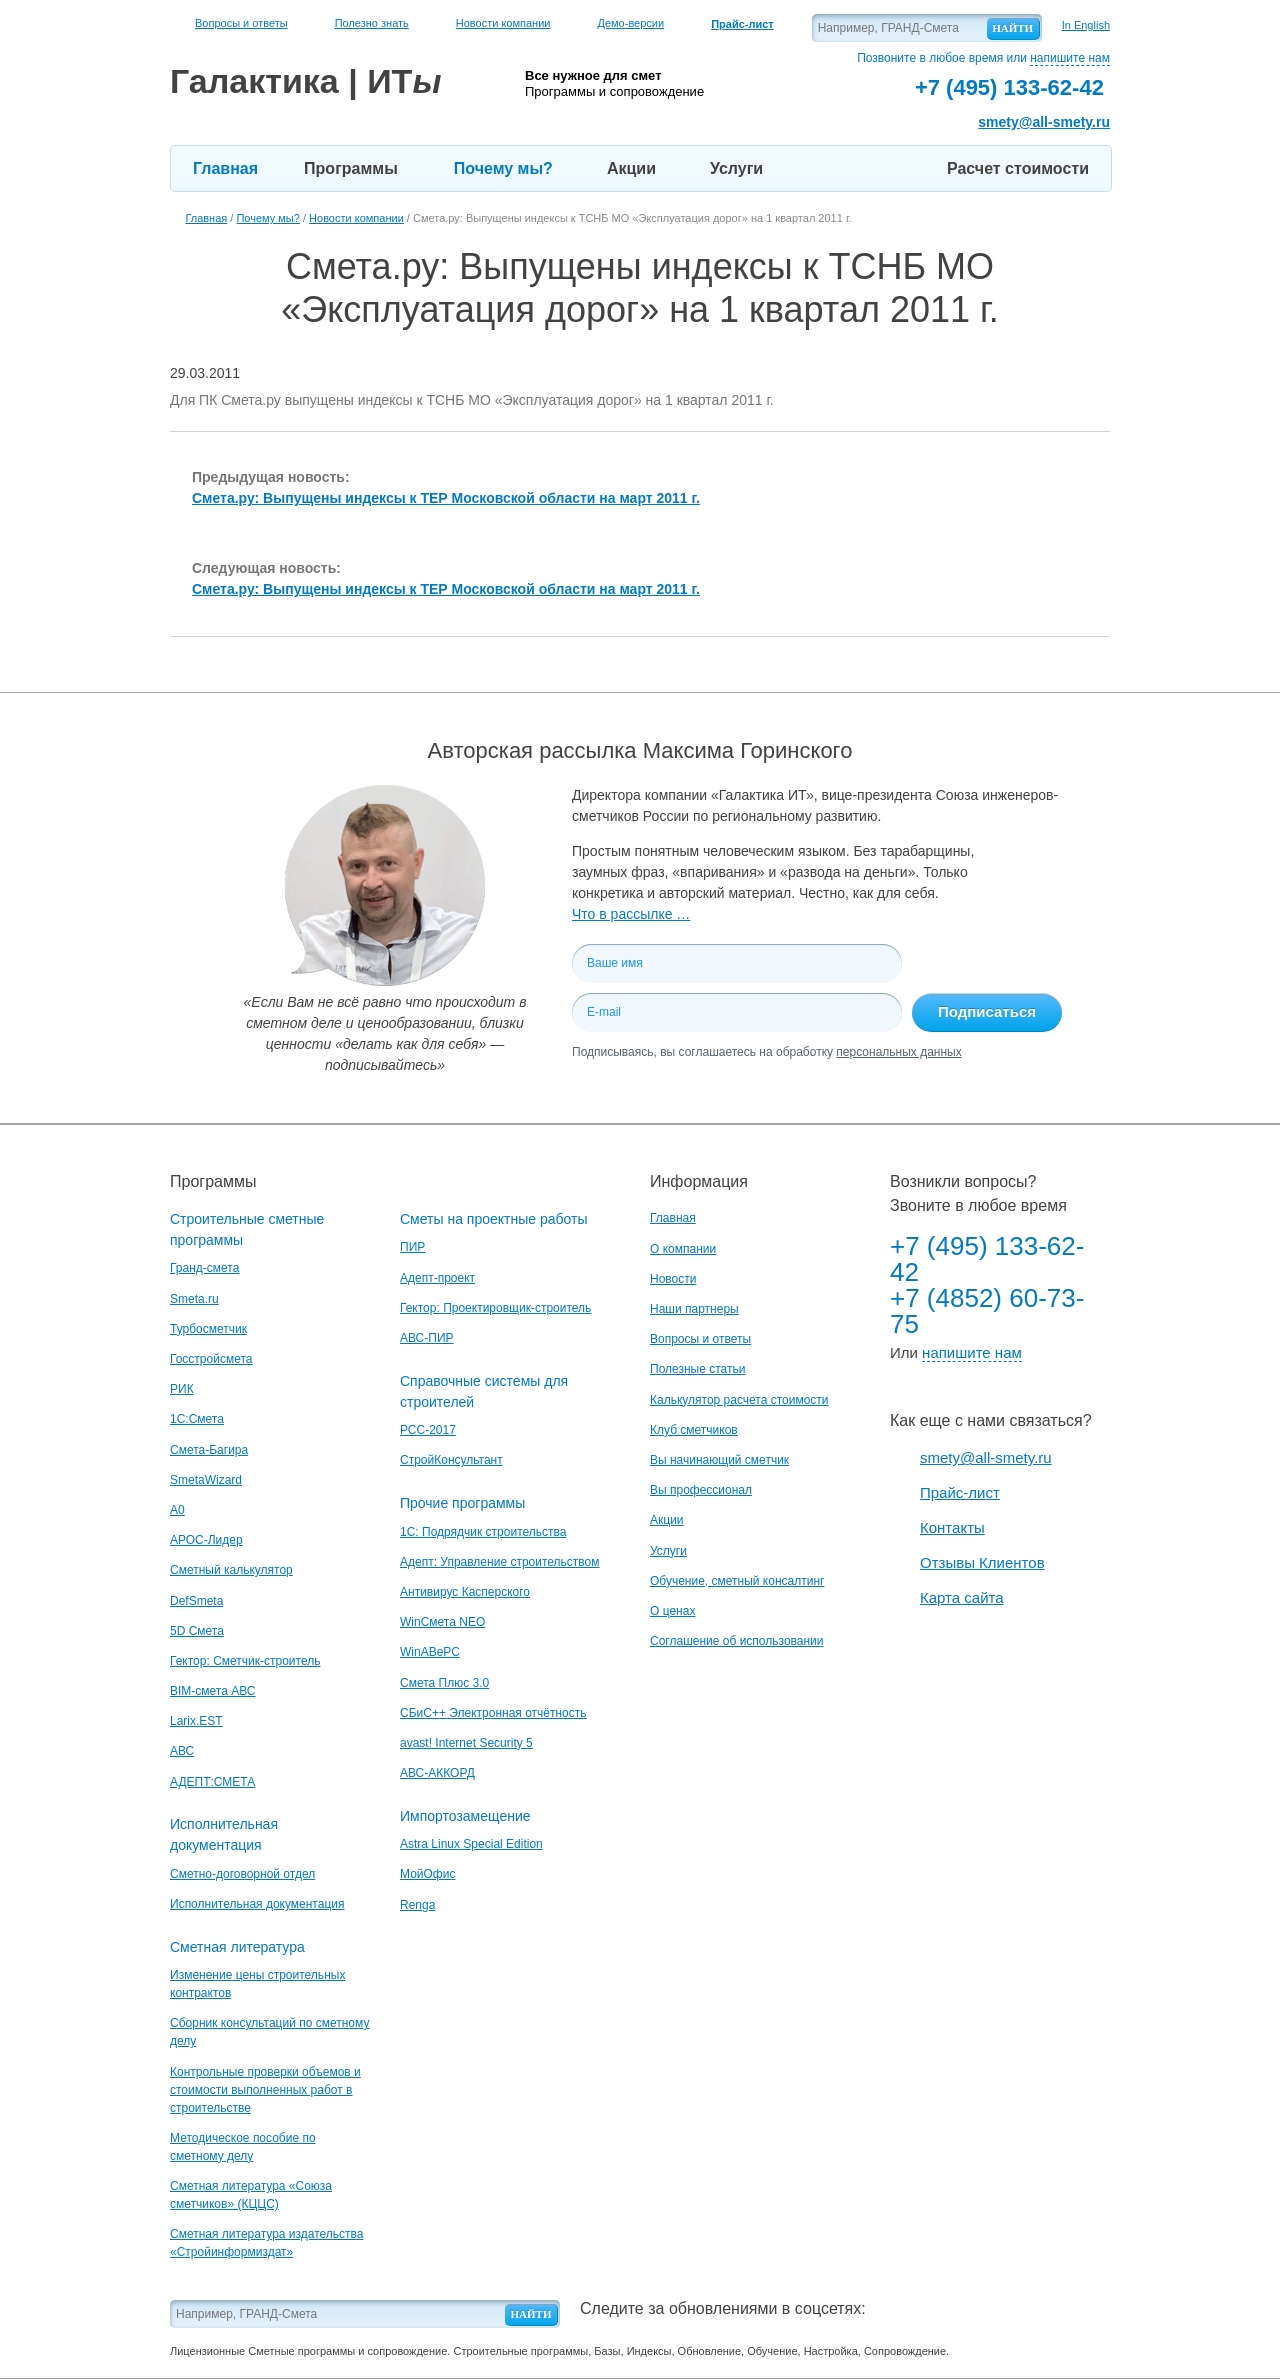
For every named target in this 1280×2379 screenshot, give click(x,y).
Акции (631, 168)
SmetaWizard (206, 1480)
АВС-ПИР (427, 1338)
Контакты (952, 1527)
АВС (182, 1751)
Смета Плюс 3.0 (444, 1683)
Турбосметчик (208, 1329)
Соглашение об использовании (737, 1641)
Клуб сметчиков (694, 1430)
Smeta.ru (194, 1299)
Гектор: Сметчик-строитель (245, 1661)
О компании (683, 1249)
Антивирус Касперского (465, 1592)
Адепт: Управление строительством (499, 1562)
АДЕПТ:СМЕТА (212, 1782)
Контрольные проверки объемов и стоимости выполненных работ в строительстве (265, 2090)
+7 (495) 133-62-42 (987, 1259)
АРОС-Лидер (206, 1540)
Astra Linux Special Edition (471, 1844)
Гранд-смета (204, 1268)
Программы (351, 168)
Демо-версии (630, 23)
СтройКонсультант (451, 1460)
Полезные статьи (697, 1369)
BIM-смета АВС (213, 1691)
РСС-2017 (428, 1430)
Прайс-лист (960, 1492)
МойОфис (427, 1874)
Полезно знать (372, 23)
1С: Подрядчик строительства (483, 1532)
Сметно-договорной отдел (242, 1874)
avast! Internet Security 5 (466, 1743)
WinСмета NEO (442, 1622)
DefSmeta (196, 1601)
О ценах (672, 1611)
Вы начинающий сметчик (719, 1460)
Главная (225, 168)
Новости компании (503, 23)
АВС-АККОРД (437, 1773)
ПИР (412, 1247)
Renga (417, 1905)
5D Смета (197, 1631)
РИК (182, 1389)
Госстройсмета (211, 1359)
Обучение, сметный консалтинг (737, 1581)
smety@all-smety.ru (1044, 122)
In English (1086, 25)
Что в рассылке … (631, 914)
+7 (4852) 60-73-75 (987, 1311)
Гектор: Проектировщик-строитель (495, 1308)
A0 (177, 1510)
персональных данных (898, 1052)
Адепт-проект (437, 1278)
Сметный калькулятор (231, 1570)
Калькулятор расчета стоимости (739, 1400)
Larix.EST (196, 1721)
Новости (673, 1279)
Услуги (736, 168)
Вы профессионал (701, 1490)
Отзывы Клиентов (982, 1562)
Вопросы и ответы (241, 23)
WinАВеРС (430, 1652)
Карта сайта (962, 1597)
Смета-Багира (209, 1450)
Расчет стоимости (1018, 168)
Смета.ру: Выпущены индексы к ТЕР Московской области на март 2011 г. (446, 498)
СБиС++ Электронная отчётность (493, 1713)
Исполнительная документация (257, 1904)
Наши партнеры (694, 1309)
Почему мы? (503, 168)
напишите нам (1070, 58)
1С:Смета (197, 1419)
